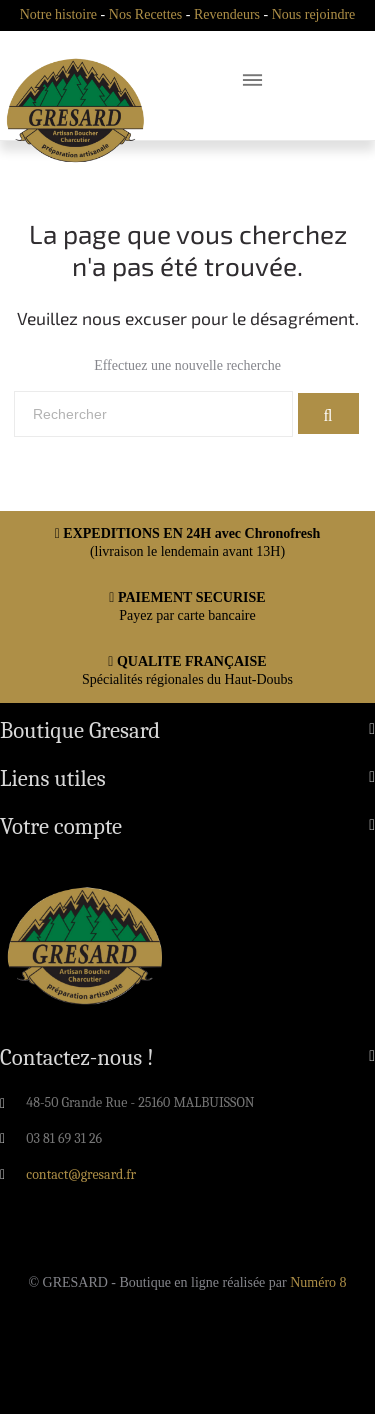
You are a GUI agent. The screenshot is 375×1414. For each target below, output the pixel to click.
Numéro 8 (318, 1282)
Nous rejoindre (314, 14)
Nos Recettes (145, 14)
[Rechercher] (153, 414)
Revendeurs (227, 14)
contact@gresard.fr (81, 1174)
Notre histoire (58, 14)
